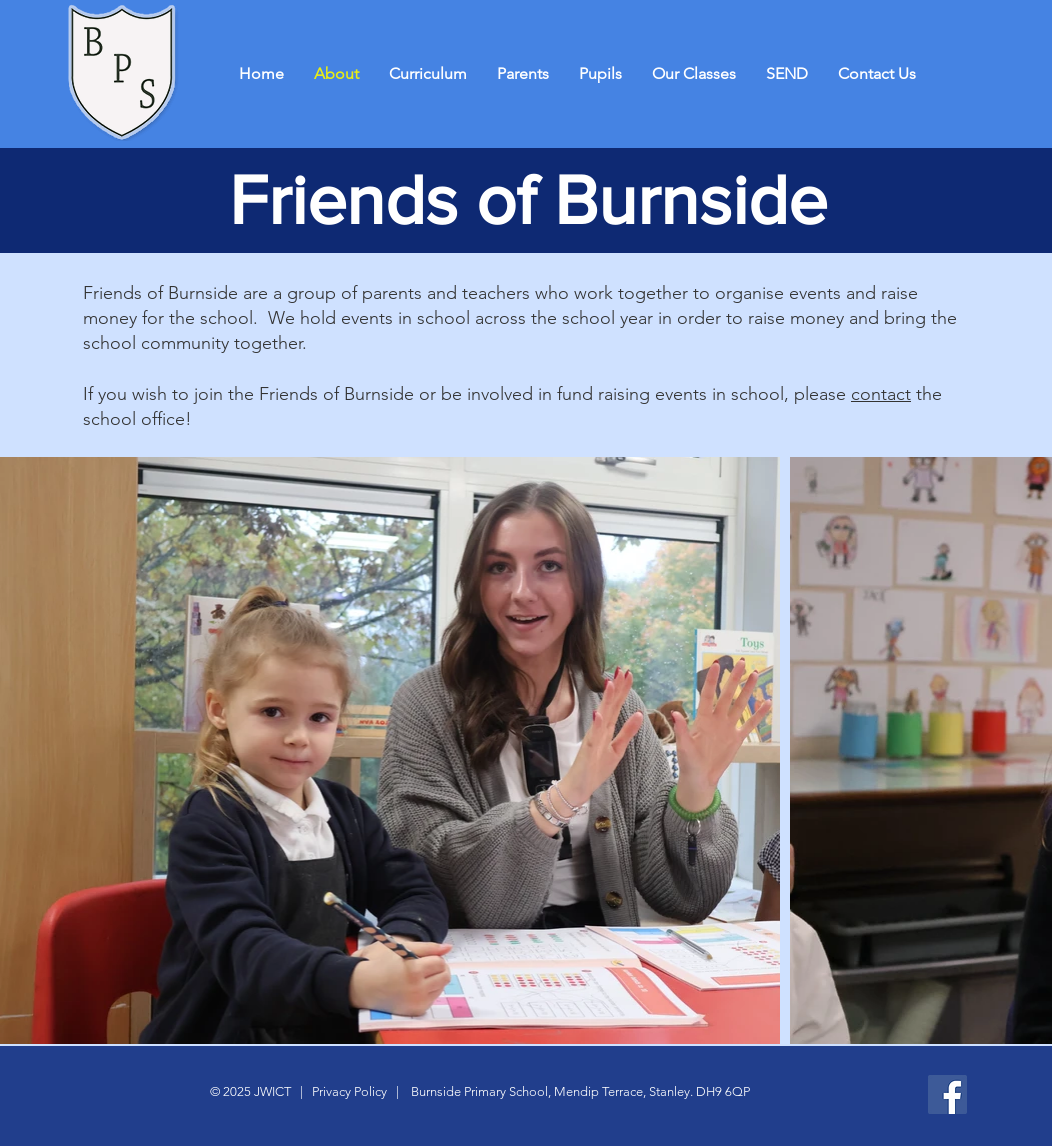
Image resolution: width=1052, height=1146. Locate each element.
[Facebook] (947, 1094)
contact (881, 394)
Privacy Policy (348, 1091)
